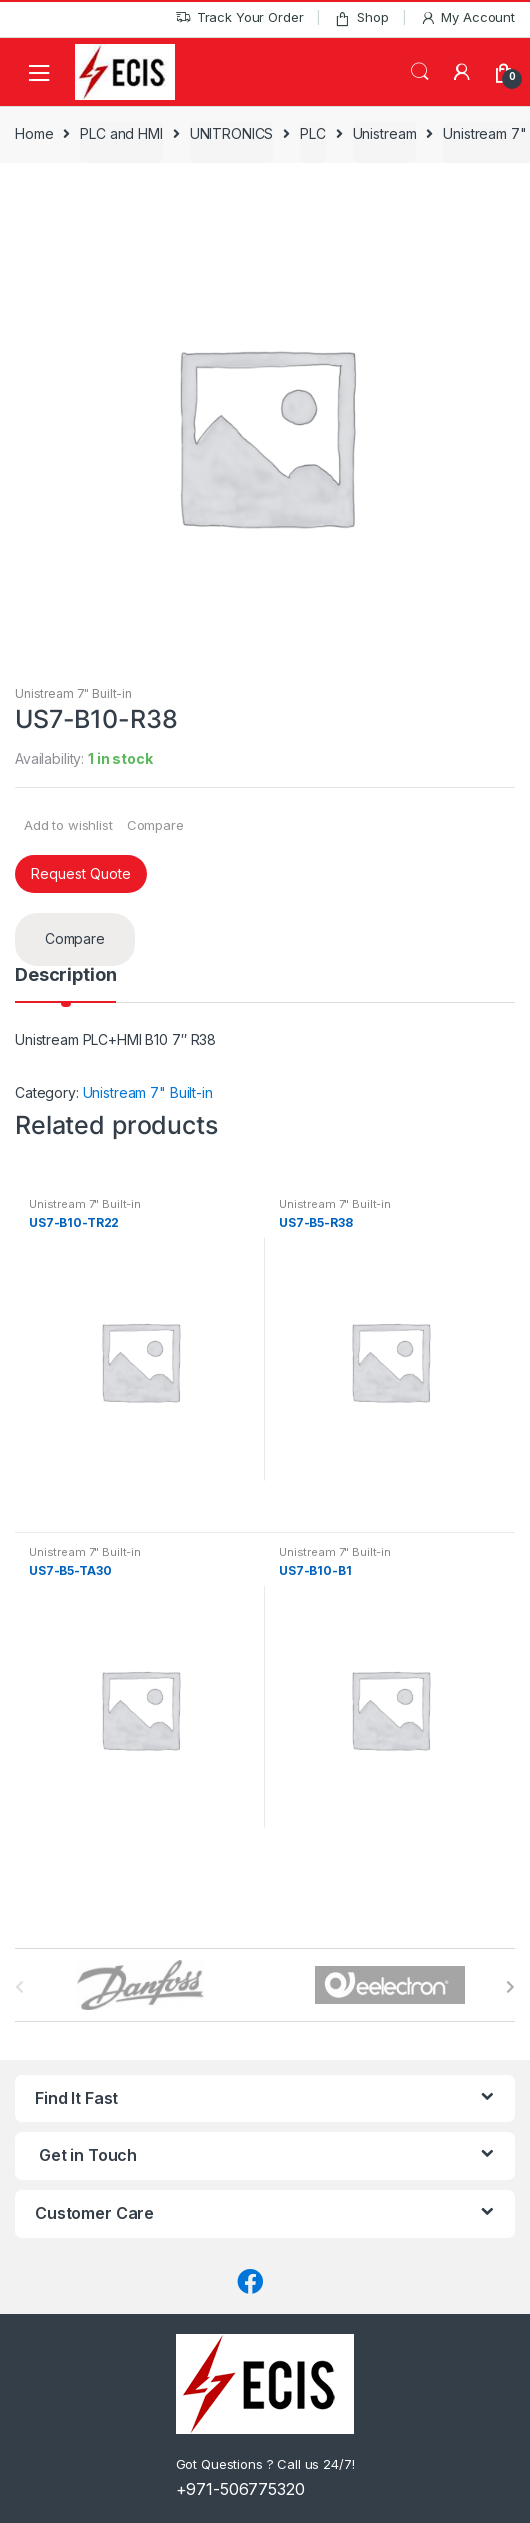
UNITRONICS (232, 133)
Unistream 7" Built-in (73, 693)
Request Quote (81, 873)
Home (34, 133)
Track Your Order (239, 17)
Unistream (385, 133)
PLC (313, 133)
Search (420, 72)
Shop (361, 17)
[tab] (65, 984)
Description (65, 975)
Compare (155, 825)
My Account (467, 17)
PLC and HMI (121, 133)
